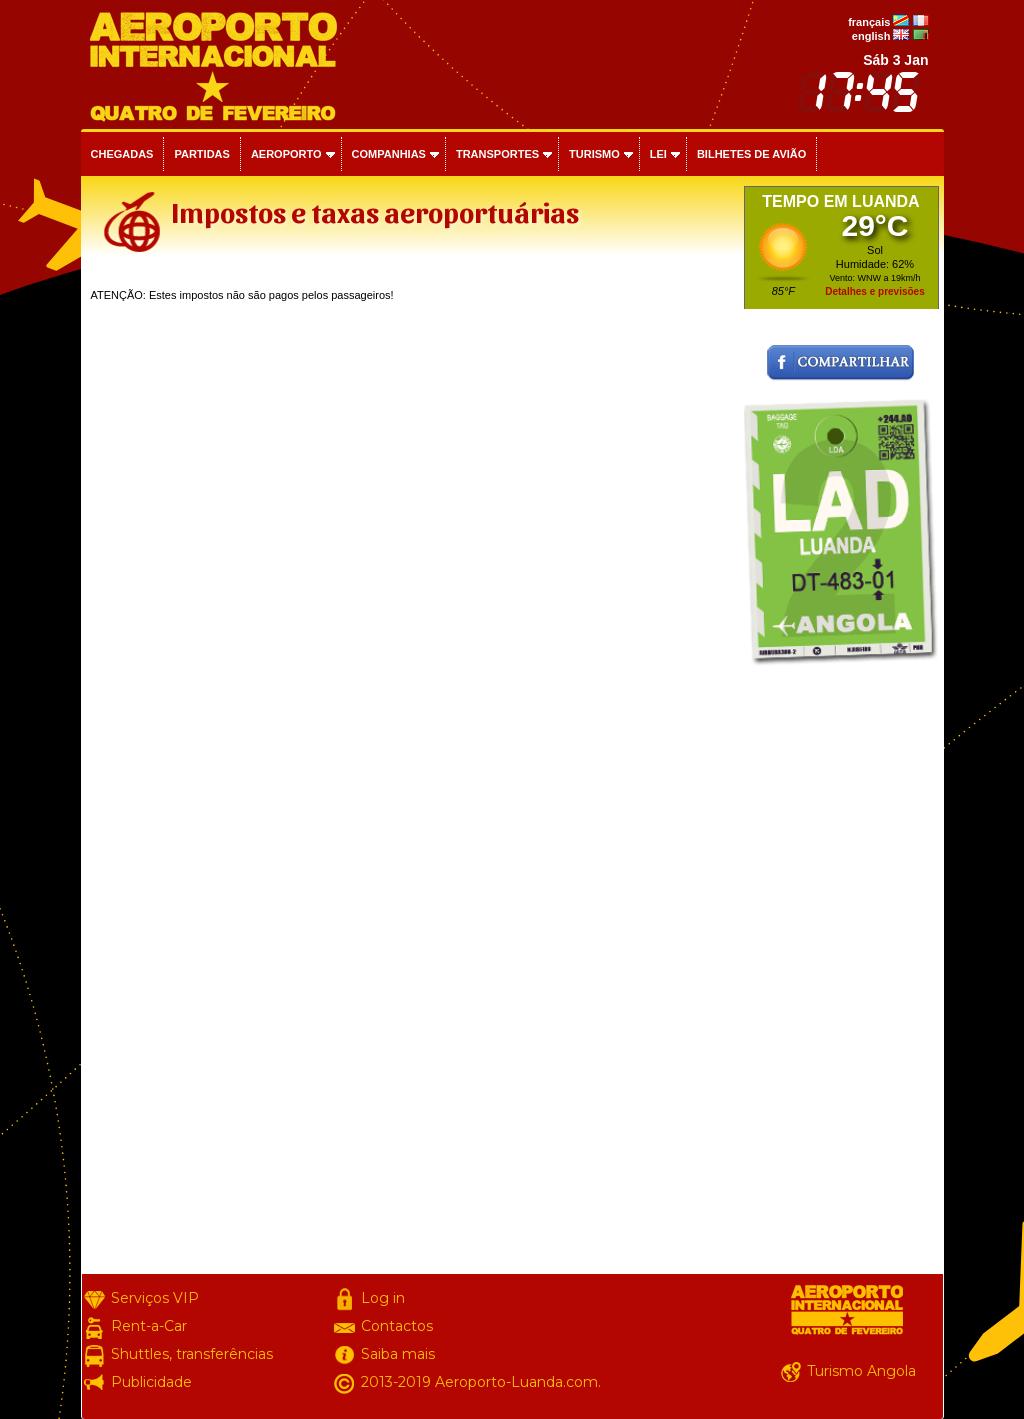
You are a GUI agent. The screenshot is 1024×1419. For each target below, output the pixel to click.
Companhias (389, 154)
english (871, 36)
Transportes (497, 154)
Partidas (201, 154)
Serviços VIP (155, 1298)
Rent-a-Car (149, 1326)
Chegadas (122, 154)
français (869, 22)
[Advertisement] (841, 974)
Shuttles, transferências (192, 1354)
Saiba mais (398, 1354)
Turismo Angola (861, 1371)
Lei (658, 154)
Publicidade (151, 1382)
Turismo (594, 154)
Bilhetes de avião (751, 154)
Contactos (397, 1326)
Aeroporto (286, 154)
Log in (383, 1298)
